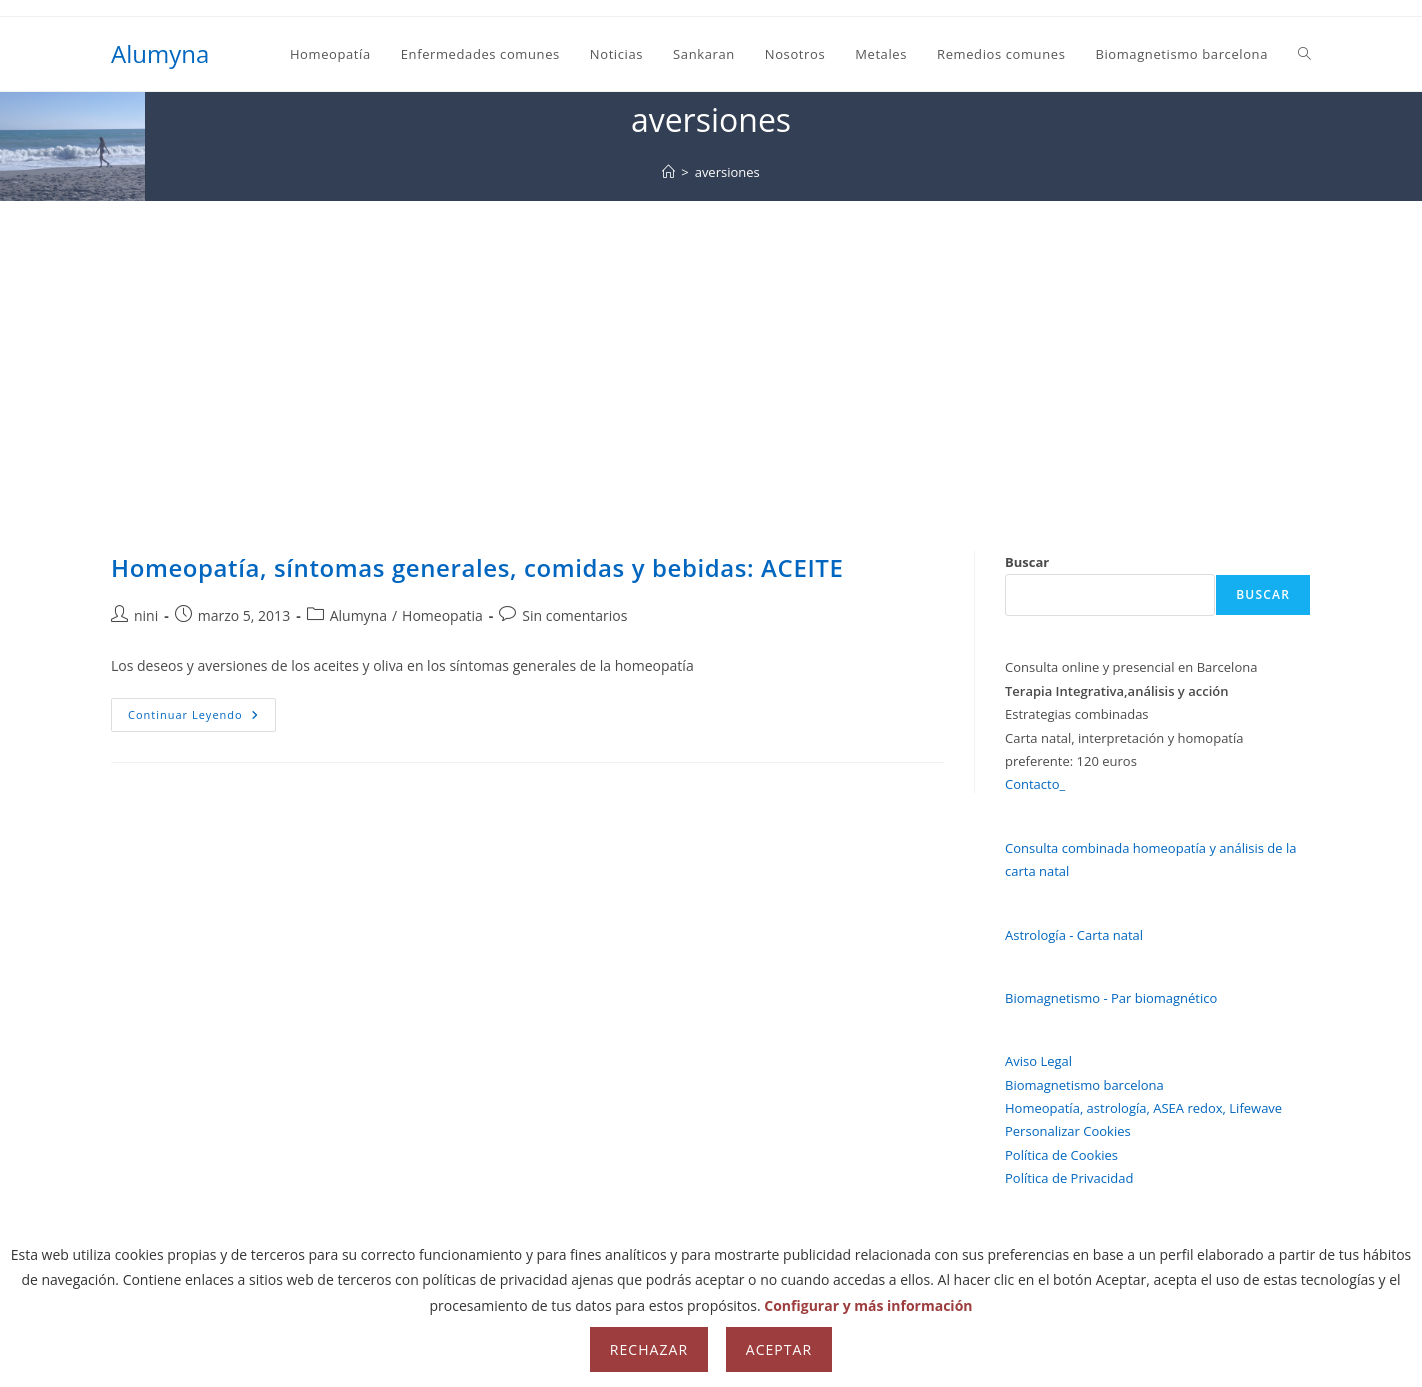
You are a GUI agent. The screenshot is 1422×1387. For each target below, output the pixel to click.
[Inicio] (668, 172)
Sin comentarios (574, 615)
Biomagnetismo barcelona (1084, 1085)
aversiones (727, 172)
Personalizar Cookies (1068, 1131)
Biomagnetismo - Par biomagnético (1111, 998)
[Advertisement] (711, 351)
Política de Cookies (1061, 1155)
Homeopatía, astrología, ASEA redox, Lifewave (1143, 1108)
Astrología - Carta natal (1074, 935)
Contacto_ (1035, 784)
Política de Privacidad (1069, 1178)
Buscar (1027, 562)
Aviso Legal (1038, 1061)
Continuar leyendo (202, 718)
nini (146, 615)
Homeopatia (442, 615)
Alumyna (160, 53)
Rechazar (649, 1349)
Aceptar (779, 1349)
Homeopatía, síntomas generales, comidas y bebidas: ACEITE (477, 567)
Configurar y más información (868, 1305)
